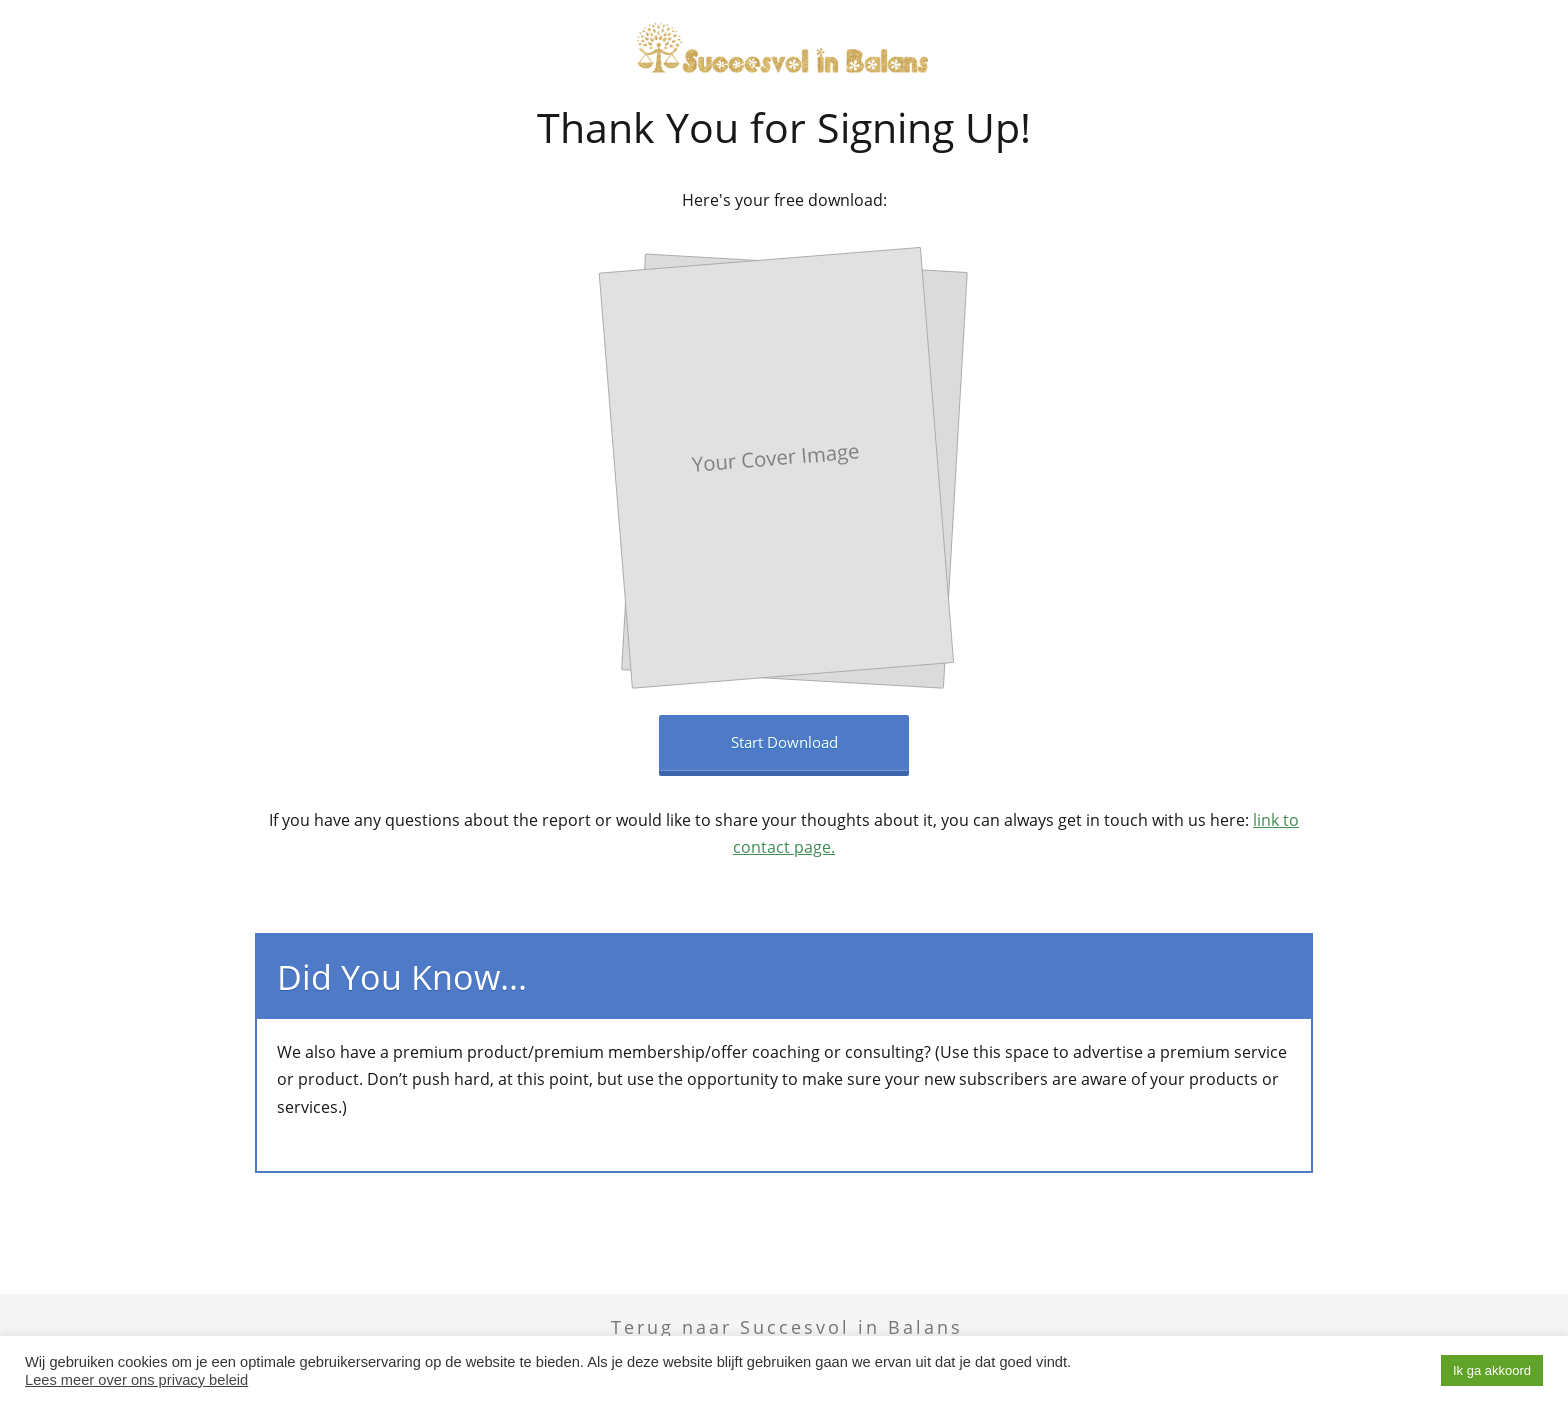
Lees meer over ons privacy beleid (136, 1380)
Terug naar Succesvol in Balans (787, 1326)
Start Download (784, 742)
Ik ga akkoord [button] (1492, 1370)
